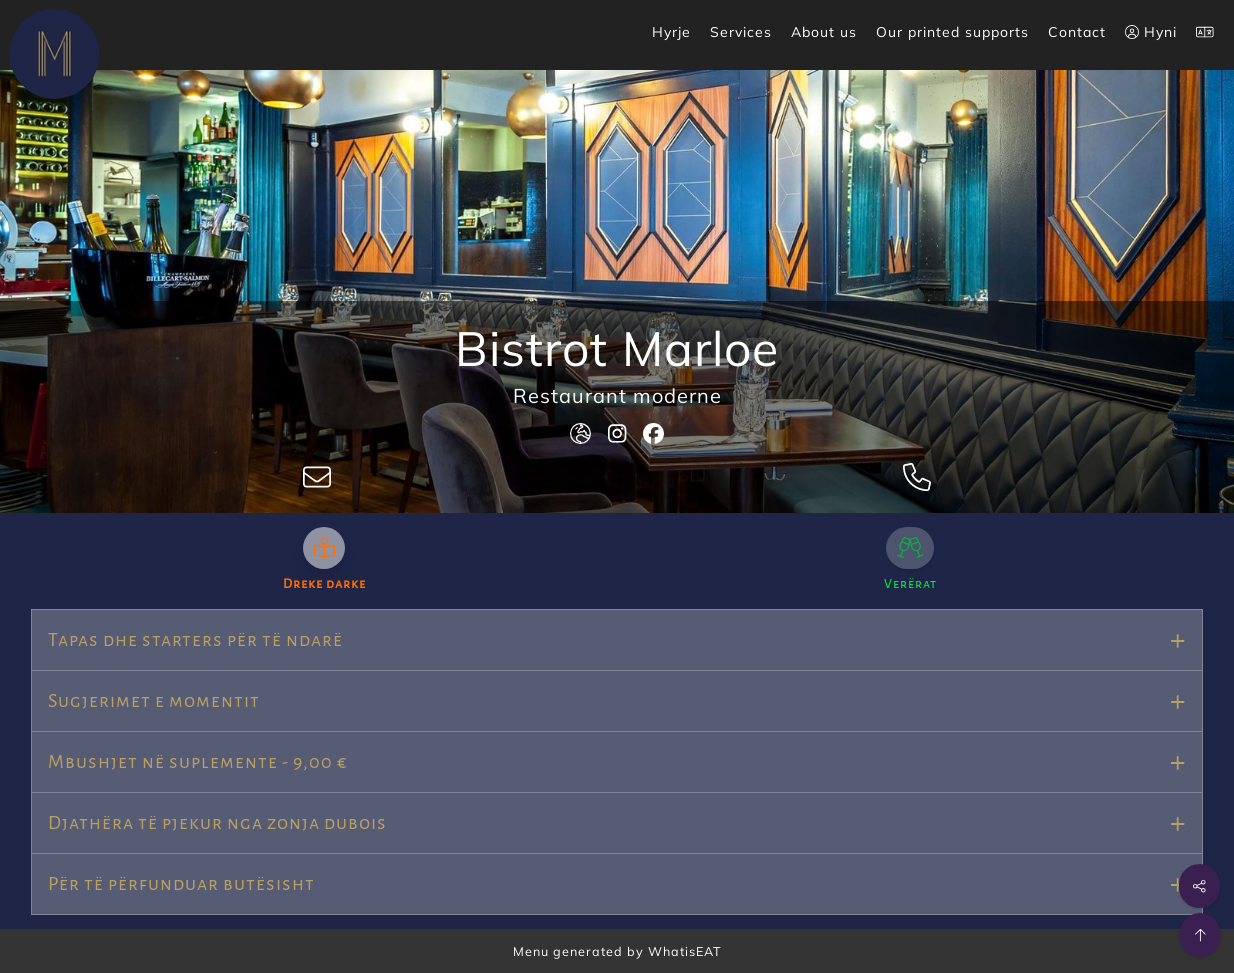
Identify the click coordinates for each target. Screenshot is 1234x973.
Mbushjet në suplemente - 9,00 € (198, 762)
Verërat (910, 584)
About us (824, 32)
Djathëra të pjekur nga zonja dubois (217, 823)
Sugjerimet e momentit (154, 701)
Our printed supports (952, 32)
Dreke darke (324, 584)
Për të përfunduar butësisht (181, 884)
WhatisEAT (685, 951)
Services (741, 32)
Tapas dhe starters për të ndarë (195, 640)
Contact (1077, 32)
